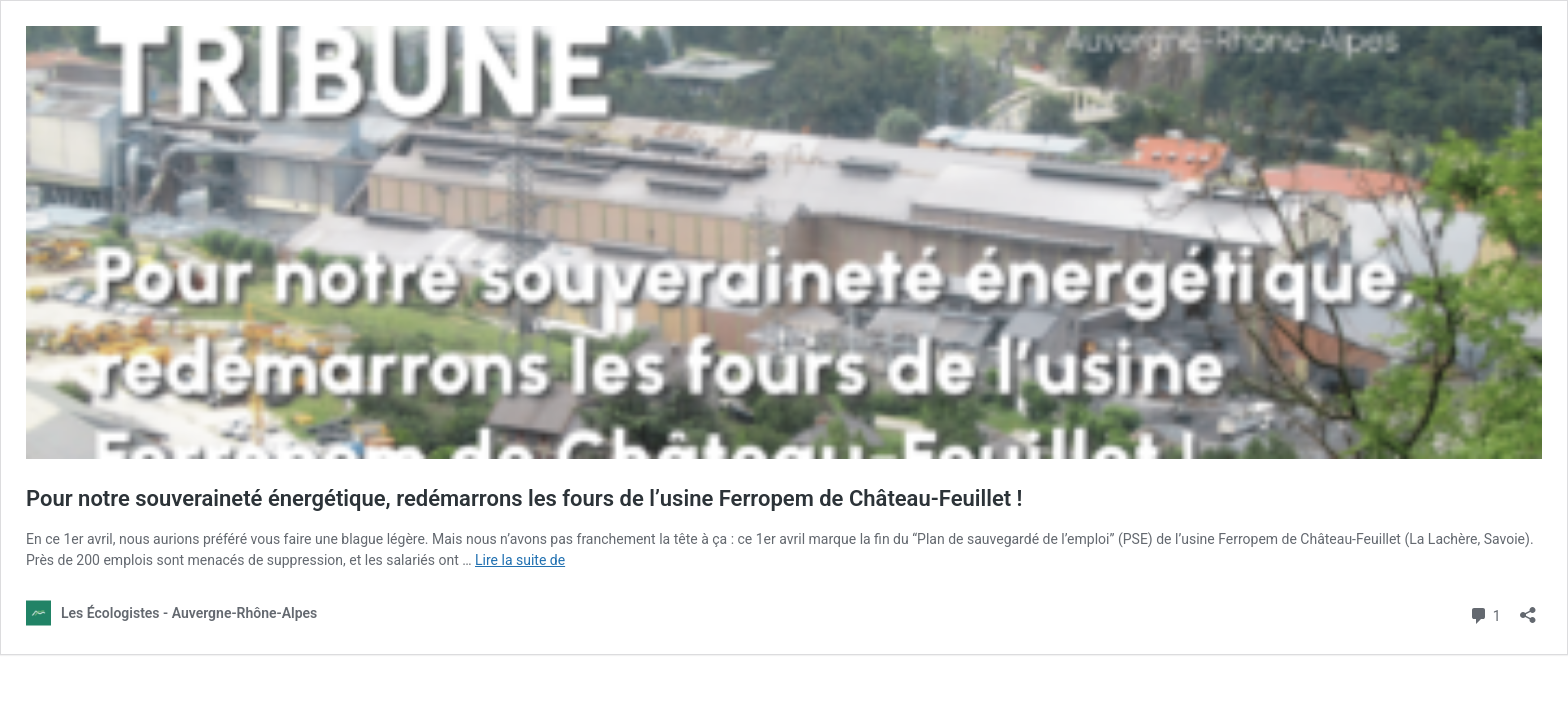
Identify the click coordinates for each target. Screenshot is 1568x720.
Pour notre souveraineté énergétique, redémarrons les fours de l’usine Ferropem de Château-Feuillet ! (524, 498)
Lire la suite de (520, 560)
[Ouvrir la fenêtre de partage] (1528, 608)
